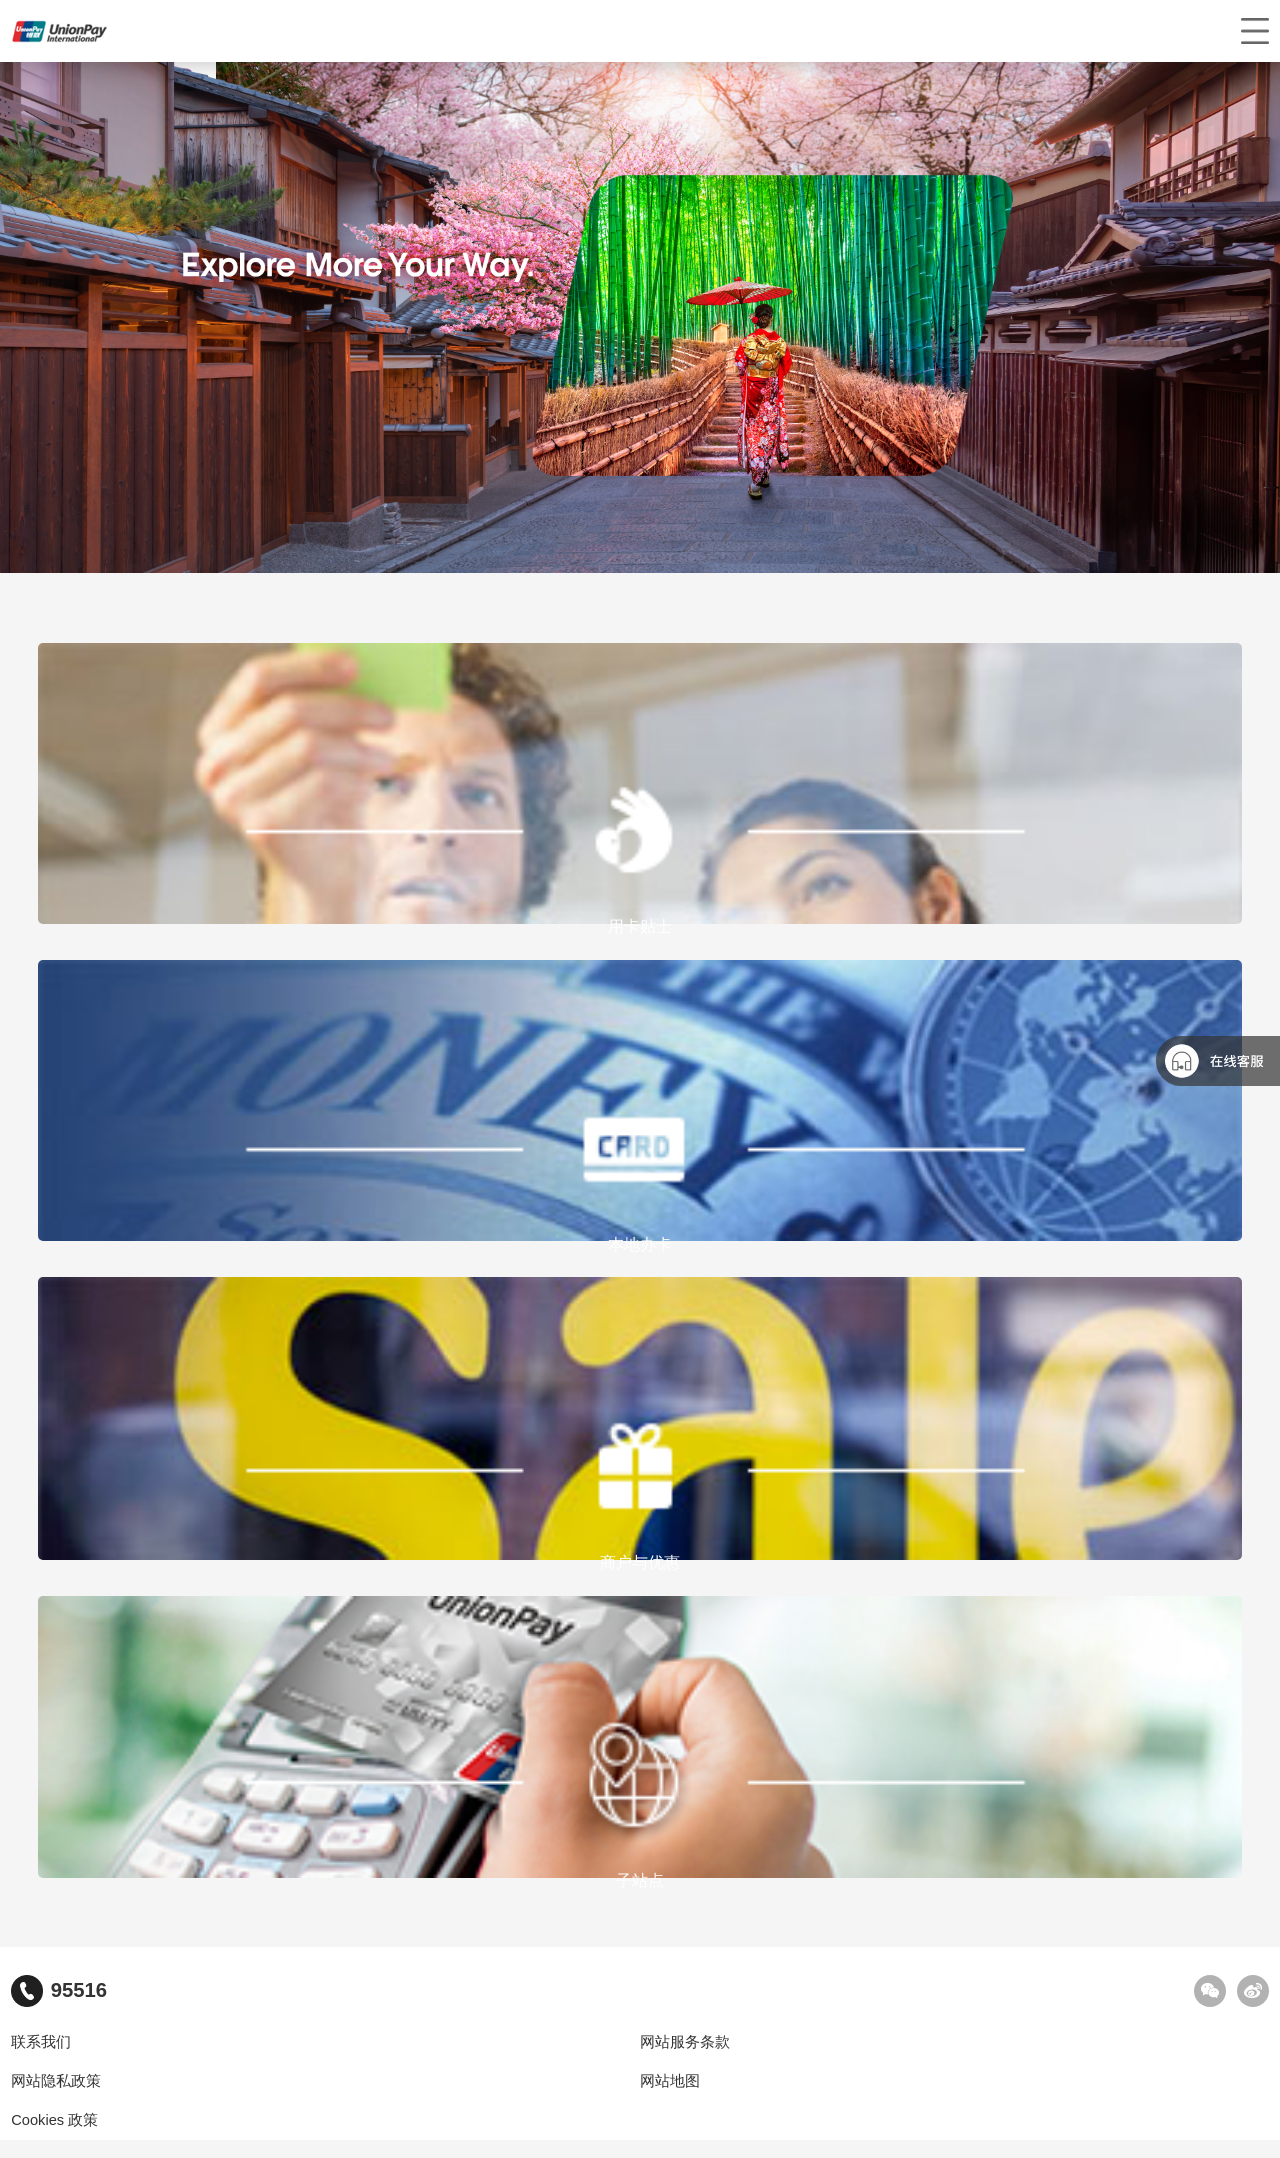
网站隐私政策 (56, 2081)
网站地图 (670, 2081)
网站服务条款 (685, 2042)
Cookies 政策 (54, 2120)
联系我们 (41, 2042)
